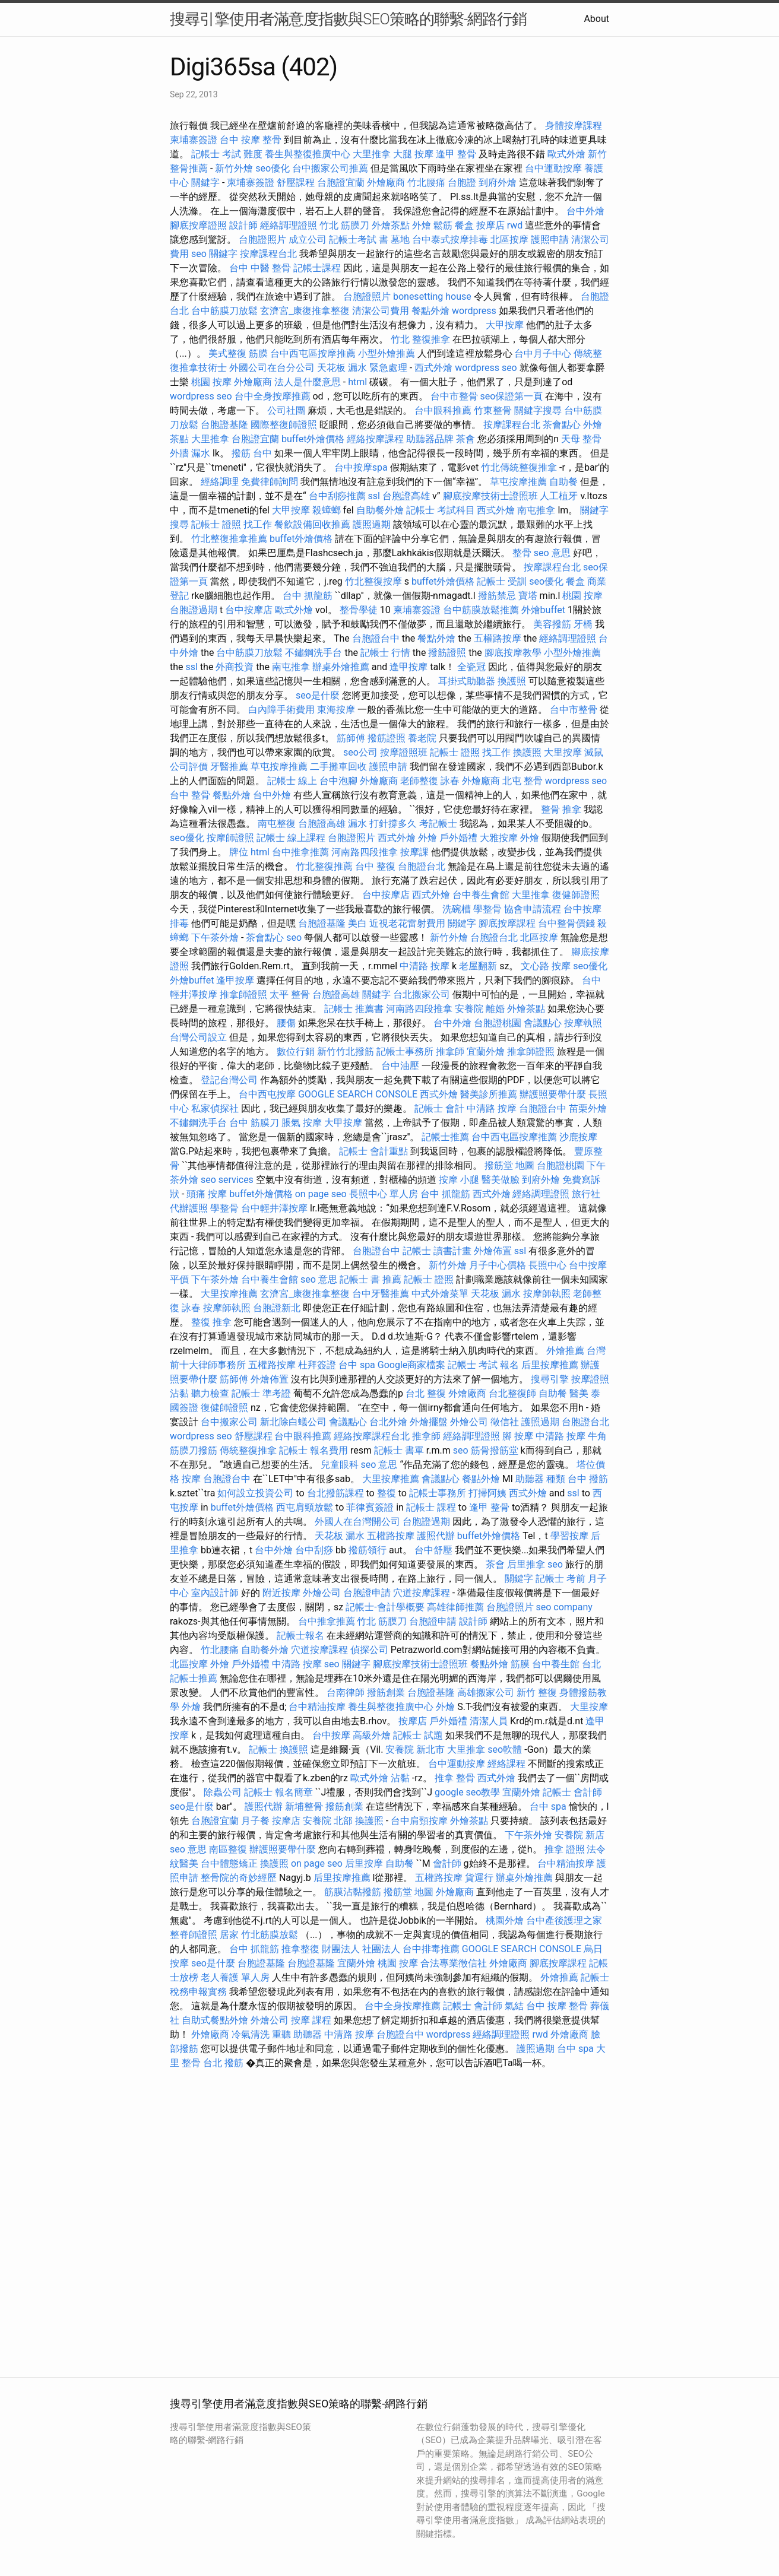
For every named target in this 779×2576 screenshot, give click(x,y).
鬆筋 (442, 225)
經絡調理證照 (288, 225)
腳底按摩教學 (513, 652)
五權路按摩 (497, 638)
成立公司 (308, 239)
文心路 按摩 (546, 966)
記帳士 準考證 (261, 1393)
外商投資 (235, 666)
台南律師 (346, 1692)
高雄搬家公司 (485, 1692)
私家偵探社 (215, 1108)
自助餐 (563, 481)
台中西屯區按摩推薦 (313, 353)
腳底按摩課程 (507, 923)
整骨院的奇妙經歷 (239, 1877)
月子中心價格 (497, 1265)
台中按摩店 (249, 610)
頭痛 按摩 (206, 1194)
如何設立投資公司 (255, 1493)
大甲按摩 (505, 325)
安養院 (469, 1008)
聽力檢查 (210, 1393)
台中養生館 (556, 1664)
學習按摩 (569, 1535)
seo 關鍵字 (214, 253)
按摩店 (490, 225)
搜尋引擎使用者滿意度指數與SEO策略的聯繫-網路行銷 (348, 19)
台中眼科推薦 (442, 410)
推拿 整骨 (455, 1778)
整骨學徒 (359, 610)
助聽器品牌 (430, 439)
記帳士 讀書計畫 (437, 1251)
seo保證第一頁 (511, 396)
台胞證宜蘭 (341, 182)
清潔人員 (489, 1721)
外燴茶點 (391, 225)
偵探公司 (369, 1649)
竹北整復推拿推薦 (229, 538)
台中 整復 (375, 866)
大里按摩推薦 (229, 1293)
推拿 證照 (564, 1849)
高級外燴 (372, 1735)
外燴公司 (469, 1421)
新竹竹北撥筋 (345, 1051)
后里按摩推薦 (549, 1365)
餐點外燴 (430, 310)
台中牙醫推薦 (380, 1293)
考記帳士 (438, 823)
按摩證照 (590, 1379)
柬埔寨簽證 (193, 139)
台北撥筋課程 (335, 1493)
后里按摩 (364, 1863)
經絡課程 (506, 1763)
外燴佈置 (493, 1251)
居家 (229, 1934)
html (357, 382)
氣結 (514, 2006)
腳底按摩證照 (198, 225)
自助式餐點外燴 (215, 2020)
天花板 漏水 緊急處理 (362, 367)
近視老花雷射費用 (407, 923)
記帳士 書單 (399, 1450)
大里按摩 (563, 752)
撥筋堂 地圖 (509, 1165)
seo (294, 937)
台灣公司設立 (198, 1037)
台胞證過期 (193, 610)
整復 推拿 (211, 1322)
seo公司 (360, 752)
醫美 (578, 1393)
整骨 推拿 (561, 809)
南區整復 (228, 1849)
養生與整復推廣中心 (307, 154)
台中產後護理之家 (564, 1920)
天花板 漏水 (496, 1293)
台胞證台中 (376, 638)
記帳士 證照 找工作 (231, 524)
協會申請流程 (532, 909)
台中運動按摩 (553, 168)
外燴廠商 (386, 182)
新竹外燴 (234, 168)
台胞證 (462, 182)
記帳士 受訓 (502, 581)
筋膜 (520, 1664)
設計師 (243, 225)
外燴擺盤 (429, 1421)
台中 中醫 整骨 (260, 268)
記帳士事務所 (404, 1051)
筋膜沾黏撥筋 (352, 1892)
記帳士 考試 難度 (226, 154)
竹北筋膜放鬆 (269, 1934)
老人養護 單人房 (235, 1977)
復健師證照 (576, 894)
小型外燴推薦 (386, 353)
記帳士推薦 (445, 1137)
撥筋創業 (386, 1692)
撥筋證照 (447, 652)
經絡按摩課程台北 (372, 1436)
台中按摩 (331, 1735)
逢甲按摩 (409, 666)
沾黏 (179, 1393)
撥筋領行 (368, 1550)
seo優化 (272, 168)
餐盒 (464, 225)
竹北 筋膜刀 (344, 225)
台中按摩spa (361, 467)
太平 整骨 (290, 994)
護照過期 (372, 524)
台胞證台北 (421, 866)
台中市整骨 (454, 396)
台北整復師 (512, 1393)
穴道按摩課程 (421, 1592)
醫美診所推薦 (488, 1094)
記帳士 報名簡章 (278, 1792)
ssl (374, 496)
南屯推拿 (536, 510)
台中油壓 (400, 1065)
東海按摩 (336, 709)
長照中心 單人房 (383, 1194)
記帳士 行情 (385, 652)
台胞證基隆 (224, 424)
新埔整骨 (304, 1806)
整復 (386, 1493)
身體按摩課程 (573, 125)
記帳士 (263, 1749)
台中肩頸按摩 (419, 1820)
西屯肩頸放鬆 (304, 1507)
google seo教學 (467, 1792)
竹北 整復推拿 (420, 339)
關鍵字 (205, 182)
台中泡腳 (338, 780)
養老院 (422, 738)
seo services (227, 1179)
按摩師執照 (547, 1293)
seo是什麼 (318, 695)
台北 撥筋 (223, 2063)
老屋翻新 (478, 966)
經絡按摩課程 (375, 439)
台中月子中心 (542, 353)
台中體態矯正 (229, 1863)
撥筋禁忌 (497, 595)
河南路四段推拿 (364, 852)
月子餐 (255, 1820)
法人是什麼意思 (307, 382)
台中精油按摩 (317, 1706)
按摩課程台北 (268, 253)
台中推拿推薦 (300, 852)
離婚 (495, 1008)
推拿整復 (300, 1949)
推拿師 (450, 1051)
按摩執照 (583, 1023)
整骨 (521, 553)
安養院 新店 (579, 1835)
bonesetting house (432, 296)
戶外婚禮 (458, 837)
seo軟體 (504, 1749)
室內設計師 (215, 1592)
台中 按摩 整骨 (250, 139)
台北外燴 (388, 1421)
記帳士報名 (300, 1635)
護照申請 (550, 239)
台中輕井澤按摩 (274, 1208)
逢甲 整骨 (456, 154)
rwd (515, 225)
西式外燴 (433, 367)
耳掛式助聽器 (466, 681)
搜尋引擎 (550, 1379)
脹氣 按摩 (301, 1122)
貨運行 (479, 1877)
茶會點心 (562, 424)
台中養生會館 (480, 894)
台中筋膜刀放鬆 (224, 310)
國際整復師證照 (284, 424)
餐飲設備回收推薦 (312, 524)
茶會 (465, 439)
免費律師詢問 (269, 481)
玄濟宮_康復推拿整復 (305, 310)
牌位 (238, 852)
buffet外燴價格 (312, 439)
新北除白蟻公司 (293, 1421)
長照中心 (547, 1265)
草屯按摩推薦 (518, 481)
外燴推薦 (565, 1350)
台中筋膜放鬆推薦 (481, 610)
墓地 (400, 239)
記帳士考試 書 (358, 239)
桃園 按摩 (211, 382)
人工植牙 (559, 496)
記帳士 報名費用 (313, 1450)
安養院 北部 (328, 1820)
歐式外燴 (566, 154)
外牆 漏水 (190, 453)
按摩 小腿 (459, 1179)
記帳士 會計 (439, 1108)
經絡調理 (220, 481)
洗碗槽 (456, 909)
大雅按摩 (499, 837)
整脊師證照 (193, 1934)
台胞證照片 (262, 239)
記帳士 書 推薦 (370, 1279)
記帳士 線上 (292, 780)
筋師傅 (351, 738)
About (596, 18)
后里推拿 (526, 1564)
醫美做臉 (501, 1179)
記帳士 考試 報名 (483, 1365)
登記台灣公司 (229, 1080)
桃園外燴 (505, 1920)
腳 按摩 (517, 1436)
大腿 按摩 (413, 154)
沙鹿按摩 (578, 1137)
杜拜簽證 (317, 1365)
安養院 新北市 (415, 1749)
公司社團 (286, 410)
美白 (357, 923)
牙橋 (583, 624)
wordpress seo (486, 367)
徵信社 (504, 1421)
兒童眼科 (340, 1464)
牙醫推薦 (229, 766)
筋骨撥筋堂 (494, 1450)
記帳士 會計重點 (373, 1151)
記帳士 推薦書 (354, 1008)
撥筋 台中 (252, 453)
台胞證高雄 (406, 496)
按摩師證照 (230, 837)
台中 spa (356, 1365)
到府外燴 (498, 182)
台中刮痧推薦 (337, 496)
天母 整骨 (581, 439)
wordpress (474, 310)
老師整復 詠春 (430, 780)
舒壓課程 (296, 182)
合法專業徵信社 (453, 1963)
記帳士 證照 (429, 1279)
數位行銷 (296, 1051)
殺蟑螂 (326, 510)
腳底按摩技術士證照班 (490, 496)
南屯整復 (277, 823)
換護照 (512, 681)
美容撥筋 (552, 624)
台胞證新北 (276, 1308)
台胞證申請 (367, 1592)
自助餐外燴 (380, 510)
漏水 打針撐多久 (382, 823)
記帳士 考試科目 (440, 510)
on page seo (321, 1194)
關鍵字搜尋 (538, 410)
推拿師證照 (243, 994)
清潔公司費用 (380, 310)
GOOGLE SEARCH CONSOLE (357, 1094)
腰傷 (286, 1023)
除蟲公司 (223, 1792)
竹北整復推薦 (324, 866)
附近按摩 (281, 1592)
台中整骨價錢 (566, 923)
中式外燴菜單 (439, 1293)
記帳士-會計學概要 (385, 1607)
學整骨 (487, 909)
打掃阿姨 (487, 1493)
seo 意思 (552, 553)
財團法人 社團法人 (361, 1949)
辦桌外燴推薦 (340, 666)
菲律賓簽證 (370, 1507)
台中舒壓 (433, 1550)
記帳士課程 (317, 268)
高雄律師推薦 (455, 1607)
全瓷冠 (471, 666)
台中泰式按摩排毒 (450, 239)
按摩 (191, 1478)
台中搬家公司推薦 (330, 168)
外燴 (421, 225)
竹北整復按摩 (373, 581)
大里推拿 (372, 154)
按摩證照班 (404, 752)
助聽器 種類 (540, 1478)
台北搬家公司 (421, 994)
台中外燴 (585, 211)
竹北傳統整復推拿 (519, 467)
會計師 (447, 1863)
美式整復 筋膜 (238, 353)
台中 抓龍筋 (307, 595)
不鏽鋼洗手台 (313, 652)
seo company (564, 1607)
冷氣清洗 (251, 2034)
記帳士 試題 (418, 1735)
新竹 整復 (537, 1692)
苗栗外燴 (588, 1108)
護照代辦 (436, 1535)
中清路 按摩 (424, 966)
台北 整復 (426, 1393)
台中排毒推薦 (431, 1949)
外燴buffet (543, 610)
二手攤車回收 (338, 766)
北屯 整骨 (522, 780)
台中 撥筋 (588, 1478)
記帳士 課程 (431, 1507)
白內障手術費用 (281, 709)
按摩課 (414, 852)
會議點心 (543, 1023)
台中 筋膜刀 (254, 1122)
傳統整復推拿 (248, 1450)
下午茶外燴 (215, 937)
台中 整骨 (190, 795)
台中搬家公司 (229, 1421)
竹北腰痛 (426, 182)
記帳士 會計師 (572, 1792)
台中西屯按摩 (267, 1094)
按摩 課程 (311, 2020)
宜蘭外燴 (486, 1051)
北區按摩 (509, 239)
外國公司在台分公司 (272, 367)
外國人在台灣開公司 (357, 1521)
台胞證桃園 (497, 1023)
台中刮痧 (314, 1550)
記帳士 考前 (560, 1578)
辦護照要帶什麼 (553, 1094)
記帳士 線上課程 (290, 837)
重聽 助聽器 (297, 2034)
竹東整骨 (493, 410)
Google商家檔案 (412, 1365)
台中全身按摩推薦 (273, 396)
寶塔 (527, 595)
